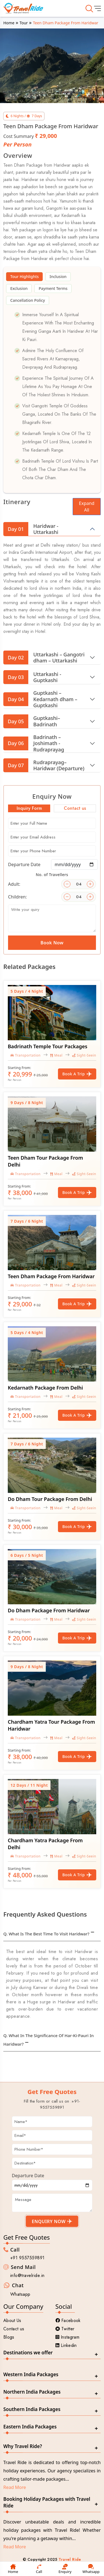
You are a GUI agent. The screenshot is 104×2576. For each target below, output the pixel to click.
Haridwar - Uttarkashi (30, 529)
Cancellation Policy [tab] (27, 300)
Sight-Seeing (85, 1055)
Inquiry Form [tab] (29, 808)
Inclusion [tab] (58, 276)
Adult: (14, 884)
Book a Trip (77, 1073)
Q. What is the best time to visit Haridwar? (46, 1933)
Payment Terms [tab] (53, 288)
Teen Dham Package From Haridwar (51, 1276)
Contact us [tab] (75, 808)
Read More (14, 2487)
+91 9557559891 (27, 2258)
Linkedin (66, 2345)
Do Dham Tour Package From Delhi (50, 1499)
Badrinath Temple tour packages (47, 1046)
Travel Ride (70, 2559)
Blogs (8, 2337)
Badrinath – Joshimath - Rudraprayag (33, 743)
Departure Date (24, 864)
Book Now (52, 943)
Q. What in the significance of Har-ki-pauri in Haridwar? (48, 2040)
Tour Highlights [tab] (24, 276)
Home (8, 22)
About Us (12, 2320)
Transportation (25, 1055)
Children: (17, 897)
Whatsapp (20, 2294)
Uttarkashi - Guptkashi (32, 677)
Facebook (68, 2320)
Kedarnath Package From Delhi (45, 1387)
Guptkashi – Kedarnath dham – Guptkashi (40, 699)
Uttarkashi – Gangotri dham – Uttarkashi (44, 657)
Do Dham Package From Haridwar (49, 1610)
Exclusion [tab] (18, 288)
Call (39, 2569)
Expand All (87, 506)
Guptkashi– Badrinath (31, 721)
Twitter (65, 2329)
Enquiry (65, 2569)
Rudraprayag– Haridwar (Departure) (43, 765)
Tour (23, 22)
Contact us (13, 2329)
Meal (56, 1055)
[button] (9, 58)
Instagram (67, 2337)
